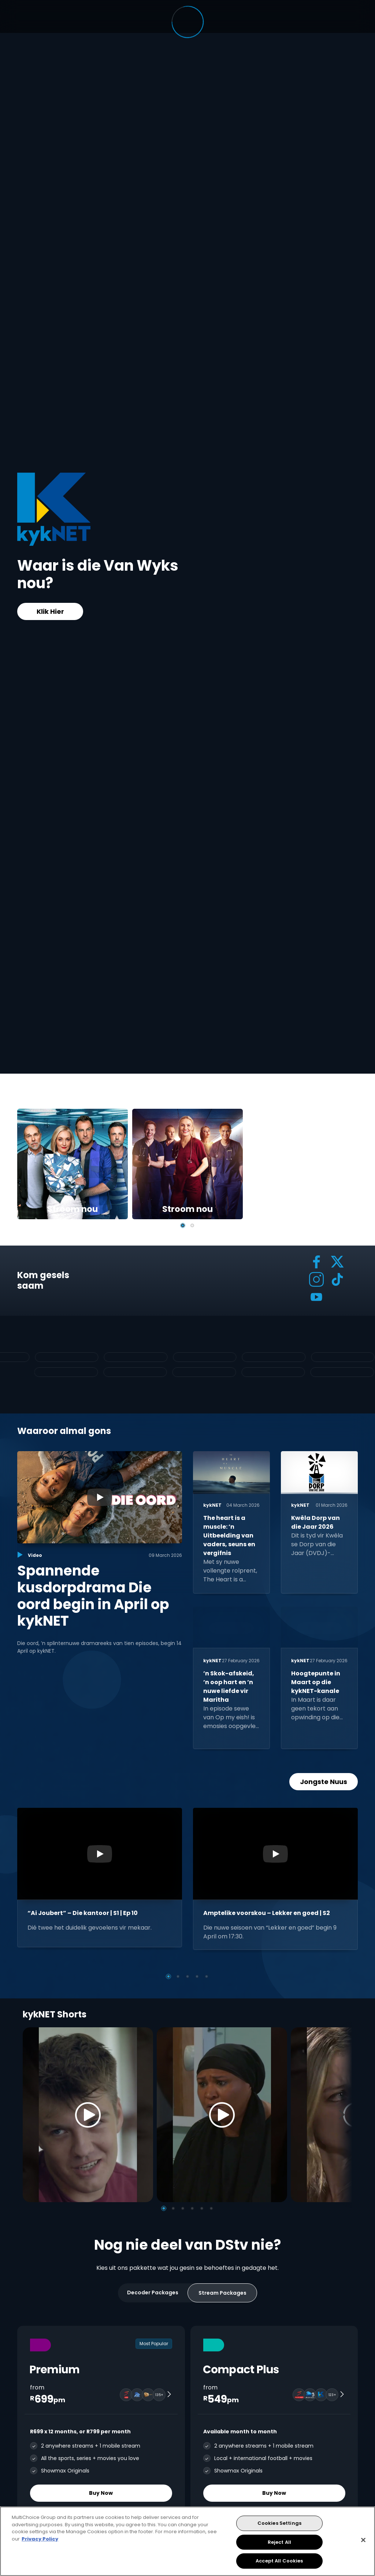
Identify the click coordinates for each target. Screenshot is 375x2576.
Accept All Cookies (279, 2560)
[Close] (363, 2540)
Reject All (279, 2542)
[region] (187, 2541)
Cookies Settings (279, 2523)
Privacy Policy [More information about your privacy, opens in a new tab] (40, 2538)
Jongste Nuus (323, 1781)
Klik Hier (50, 611)
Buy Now (101, 2492)
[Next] (344, 2114)
